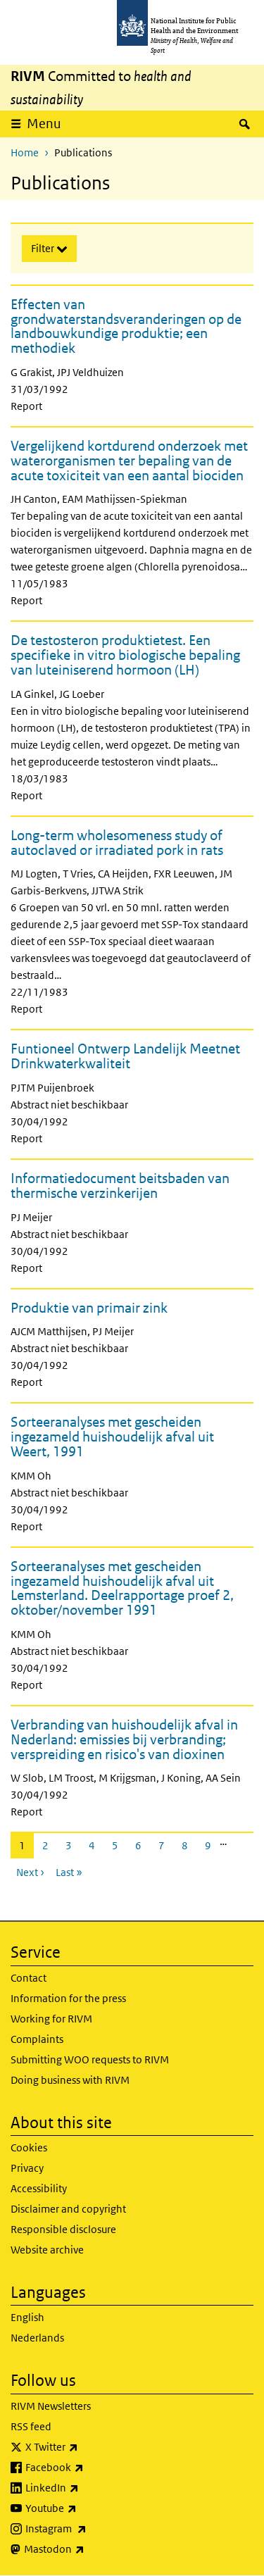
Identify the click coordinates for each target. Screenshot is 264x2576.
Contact (28, 1977)
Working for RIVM (51, 2018)
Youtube (88, 2508)
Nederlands (37, 2337)
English (27, 2317)
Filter (43, 248)
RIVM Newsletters (51, 2406)
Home (25, 152)
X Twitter (88, 2447)
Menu (48, 123)
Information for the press (68, 1998)
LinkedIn (89, 2488)
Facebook (91, 2467)
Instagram (93, 2528)
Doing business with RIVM (70, 2080)
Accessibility (39, 2188)
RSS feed (31, 2426)
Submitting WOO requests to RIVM (90, 2059)
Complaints (37, 2039)
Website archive (47, 2249)
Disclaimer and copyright (68, 2208)
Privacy (27, 2168)
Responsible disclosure (63, 2229)
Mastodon (91, 2549)
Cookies (29, 2147)
